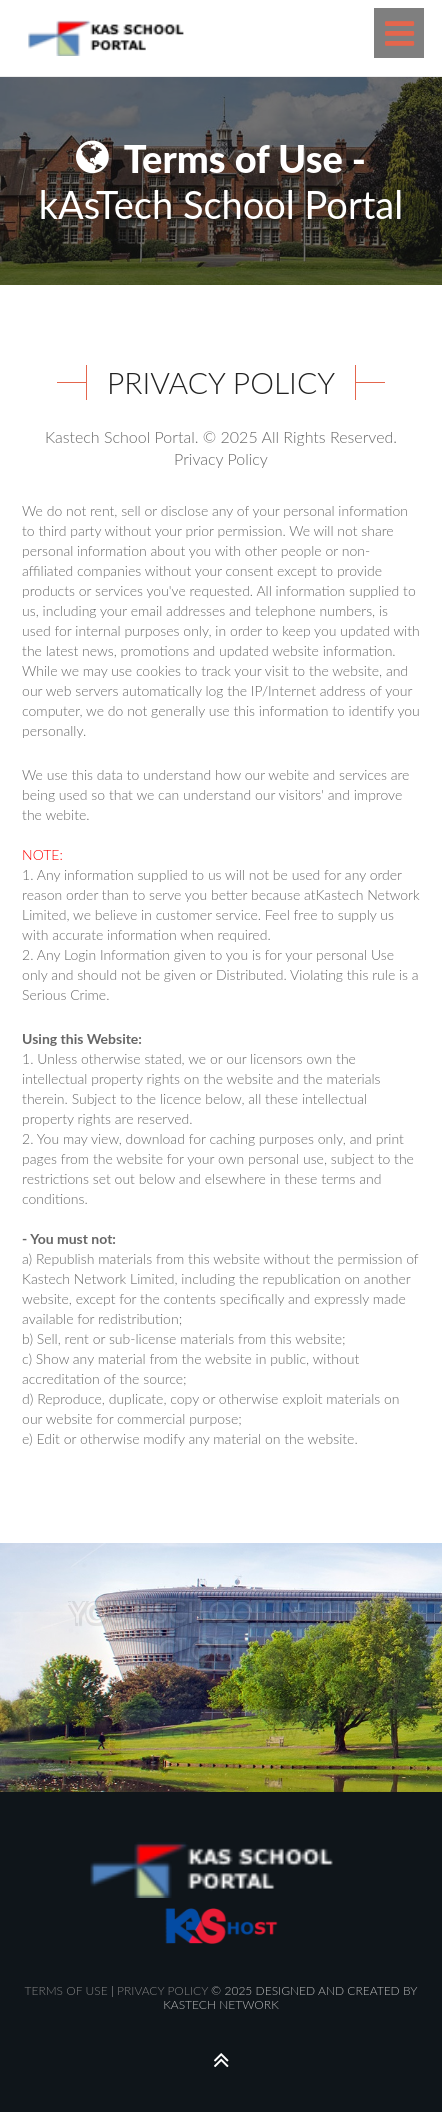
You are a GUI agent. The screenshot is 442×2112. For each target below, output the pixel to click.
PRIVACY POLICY (162, 1990)
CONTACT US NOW (223, 1733)
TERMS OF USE (66, 1990)
